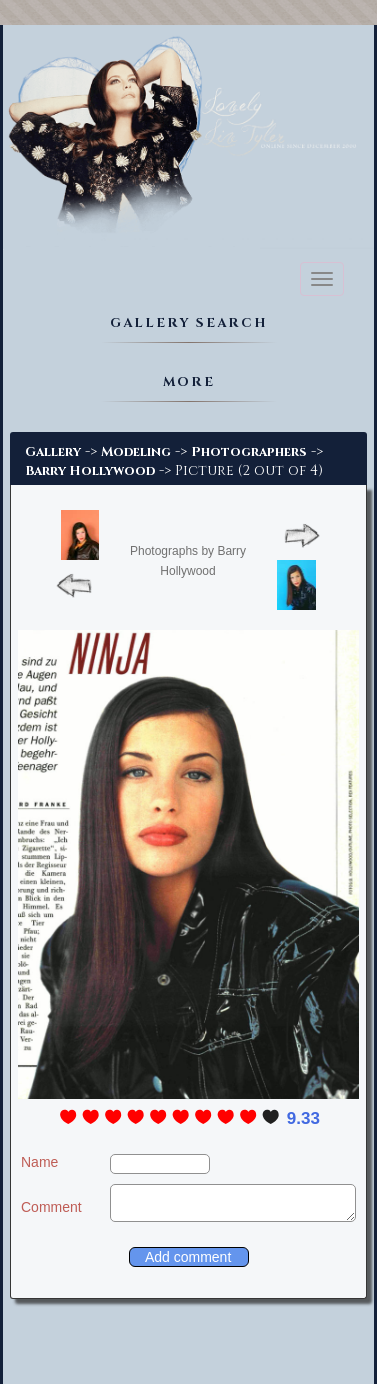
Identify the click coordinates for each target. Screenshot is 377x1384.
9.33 (303, 1118)
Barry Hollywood (90, 471)
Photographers (249, 452)
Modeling (136, 452)
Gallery (53, 452)
